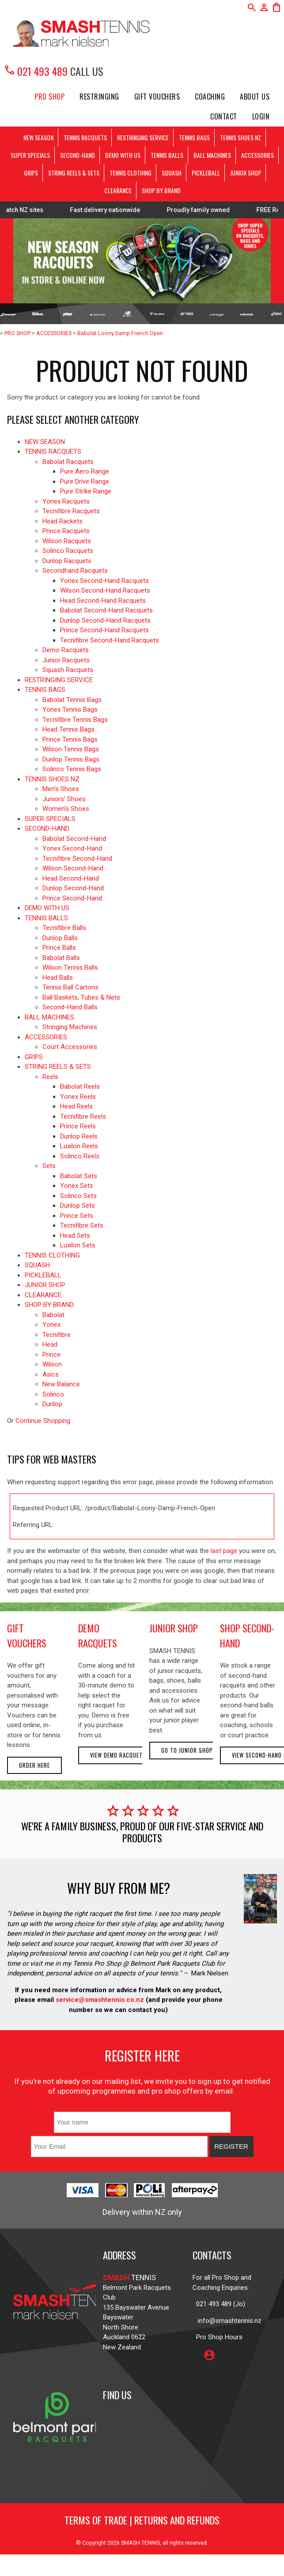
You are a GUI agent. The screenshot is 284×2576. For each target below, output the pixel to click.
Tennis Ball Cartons (70, 987)
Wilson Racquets (66, 541)
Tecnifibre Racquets (71, 511)
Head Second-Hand (70, 878)
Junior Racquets (66, 660)
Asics (50, 1374)
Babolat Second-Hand (74, 839)
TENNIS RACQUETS (85, 137)
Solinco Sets (78, 1196)
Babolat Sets (78, 1176)
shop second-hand (247, 1635)
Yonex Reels (78, 1097)
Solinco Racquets (67, 551)
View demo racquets (118, 1755)
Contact (223, 116)
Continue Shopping (42, 1421)
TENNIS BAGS (194, 137)
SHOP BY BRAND (161, 190)
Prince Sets (76, 1216)
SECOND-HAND (77, 155)
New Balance (61, 1384)
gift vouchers (26, 1635)
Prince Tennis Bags (70, 739)
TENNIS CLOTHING (130, 172)
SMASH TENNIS (140, 2542)
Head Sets (75, 1235)
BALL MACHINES (212, 155)
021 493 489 (36, 71)
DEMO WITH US (122, 155)
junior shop (173, 1627)
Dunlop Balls (60, 938)
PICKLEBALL (206, 172)
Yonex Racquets (66, 501)
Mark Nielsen (209, 1973)
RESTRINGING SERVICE (143, 137)
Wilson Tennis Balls (70, 967)
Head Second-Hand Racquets (103, 601)
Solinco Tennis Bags (71, 769)
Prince (51, 1355)
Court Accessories (69, 1047)
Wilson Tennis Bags (70, 749)
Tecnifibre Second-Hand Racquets (109, 640)
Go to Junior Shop (187, 1750)
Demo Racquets (65, 650)
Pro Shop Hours (217, 2337)
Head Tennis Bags (68, 729)
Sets (49, 1166)
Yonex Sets (76, 1186)
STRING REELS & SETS (73, 172)
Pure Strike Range (85, 491)
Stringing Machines (69, 1027)
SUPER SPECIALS (30, 155)
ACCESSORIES (257, 155)
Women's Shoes (65, 809)
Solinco (53, 1394)
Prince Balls (59, 948)
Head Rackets (62, 521)
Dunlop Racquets (66, 561)
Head (49, 1344)
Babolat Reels (80, 1086)
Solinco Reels (79, 1156)
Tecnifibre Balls (64, 928)
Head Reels (76, 1106)
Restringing (99, 96)
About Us (254, 96)
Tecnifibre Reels (83, 1116)
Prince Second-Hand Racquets (104, 630)
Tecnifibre (56, 1335)
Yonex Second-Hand (72, 848)
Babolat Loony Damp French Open (120, 333)
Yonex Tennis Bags (70, 709)
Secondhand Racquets (75, 571)
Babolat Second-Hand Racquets (106, 610)
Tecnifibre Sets (81, 1225)
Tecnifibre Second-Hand (77, 858)
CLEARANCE (118, 190)
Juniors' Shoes (64, 799)
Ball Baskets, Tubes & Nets (81, 997)
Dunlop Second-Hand (73, 888)
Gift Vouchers (157, 96)
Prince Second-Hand (72, 898)
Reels (50, 1077)
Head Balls (57, 978)
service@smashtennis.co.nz (99, 2000)
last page (224, 1551)
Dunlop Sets (77, 1206)
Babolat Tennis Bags (72, 700)
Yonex (51, 1325)
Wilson (52, 1364)
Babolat (53, 1315)
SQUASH (172, 172)
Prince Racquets (66, 531)
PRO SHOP (49, 96)
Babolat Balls (61, 958)
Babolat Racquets (68, 462)
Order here (34, 1765)
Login (261, 116)
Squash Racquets (67, 670)
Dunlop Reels (79, 1136)
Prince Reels (78, 1126)
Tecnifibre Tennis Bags (75, 720)
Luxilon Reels (79, 1146)
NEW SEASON (38, 137)
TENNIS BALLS (167, 155)
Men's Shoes (60, 789)
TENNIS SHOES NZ (240, 137)
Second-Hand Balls (70, 1007)
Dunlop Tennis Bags (70, 759)
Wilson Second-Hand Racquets (105, 590)
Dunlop (52, 1404)
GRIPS (31, 172)
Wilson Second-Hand (72, 868)
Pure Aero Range (84, 471)
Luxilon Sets (77, 1245)
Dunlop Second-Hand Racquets (105, 620)
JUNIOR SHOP (245, 172)
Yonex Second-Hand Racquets (104, 581)
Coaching (210, 96)
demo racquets (97, 1635)
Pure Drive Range (84, 481)
